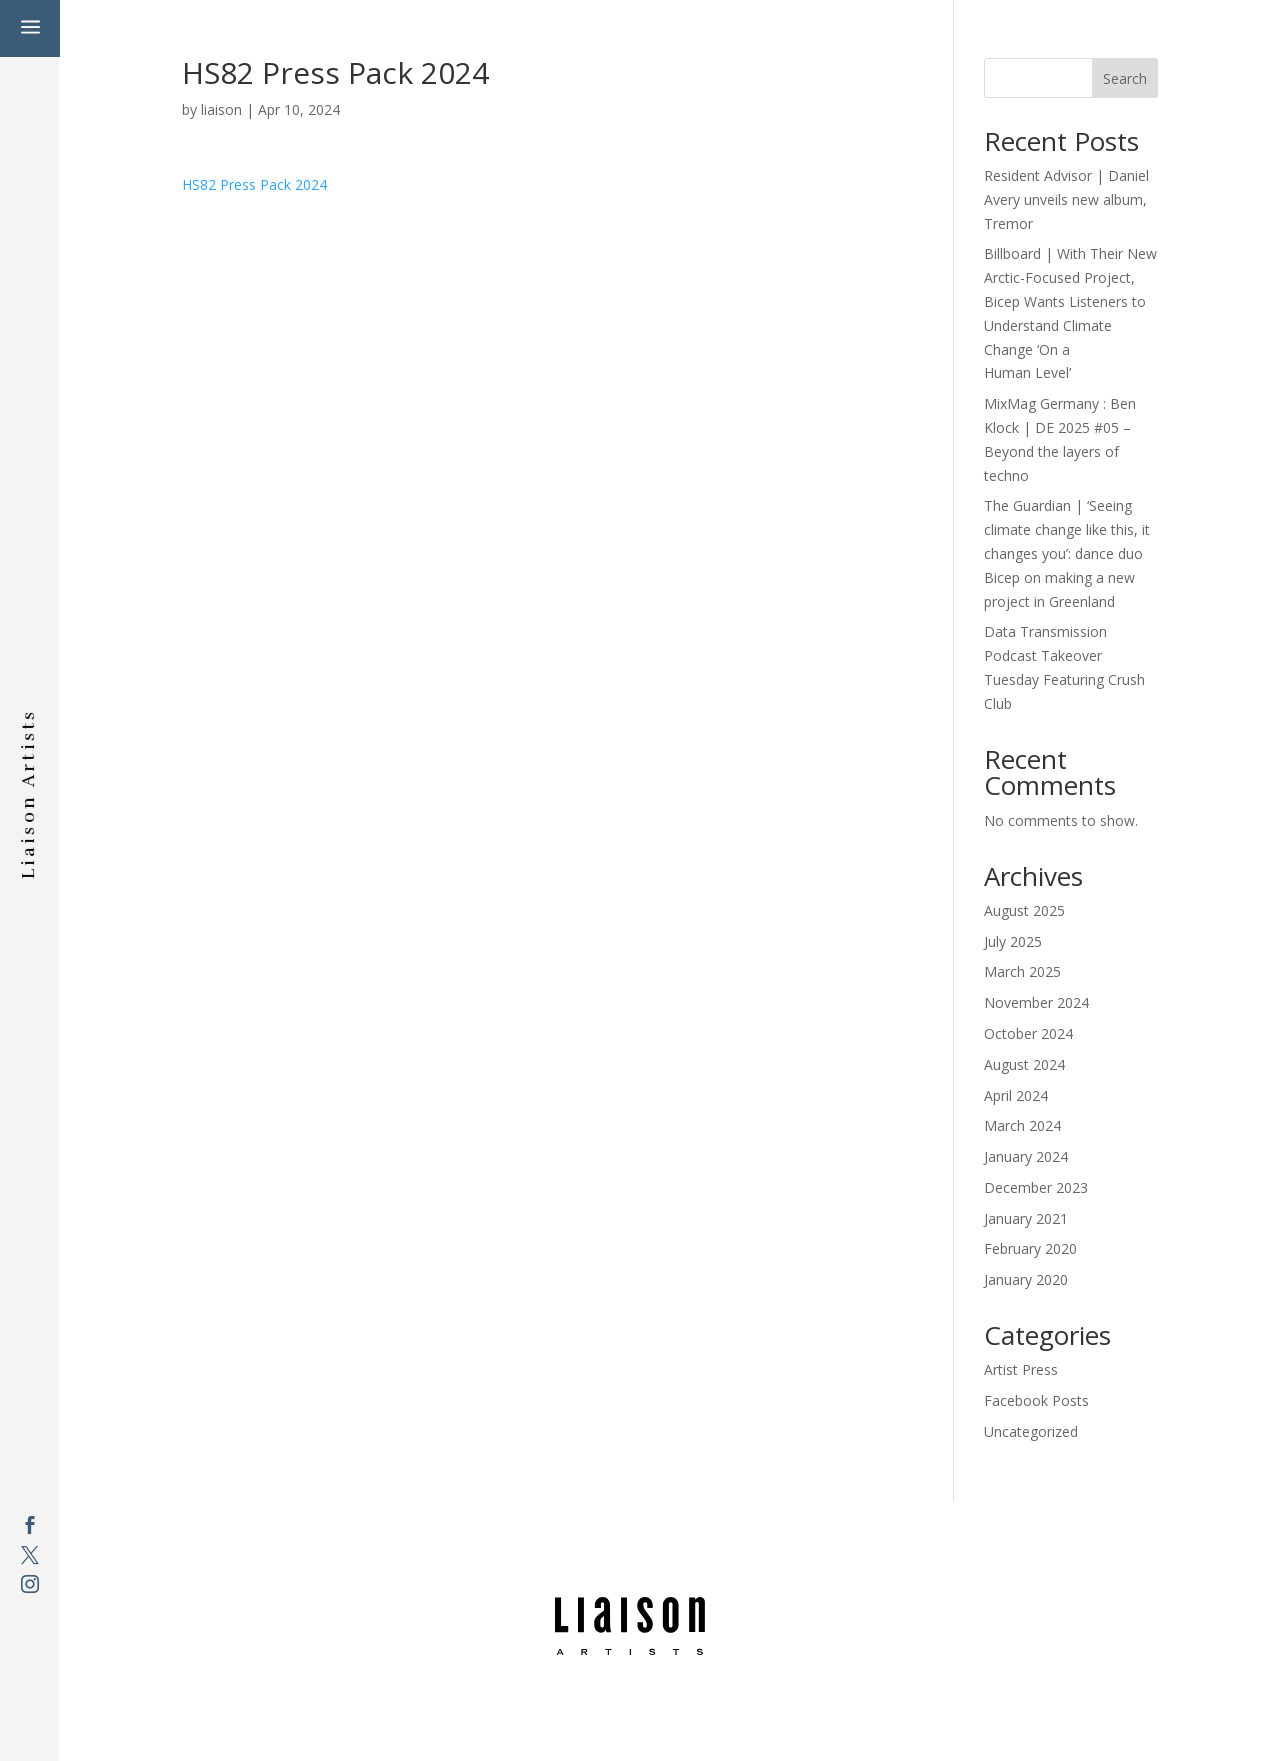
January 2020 (1026, 1279)
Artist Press (1021, 1369)
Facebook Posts (1036, 1400)
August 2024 (1024, 1064)
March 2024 (1022, 1125)
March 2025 (1022, 971)
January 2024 (1026, 1156)
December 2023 (1036, 1187)
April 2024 (1016, 1095)
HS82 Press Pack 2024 (254, 184)
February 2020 (1030, 1248)
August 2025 (1024, 910)
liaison (221, 109)
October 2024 (1028, 1033)
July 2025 (1013, 941)
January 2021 (1026, 1218)
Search (1125, 78)
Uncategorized (1031, 1431)
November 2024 (1036, 1002)
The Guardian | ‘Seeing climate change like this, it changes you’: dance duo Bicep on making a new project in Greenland (1067, 553)
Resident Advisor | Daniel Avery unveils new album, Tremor (1066, 199)
